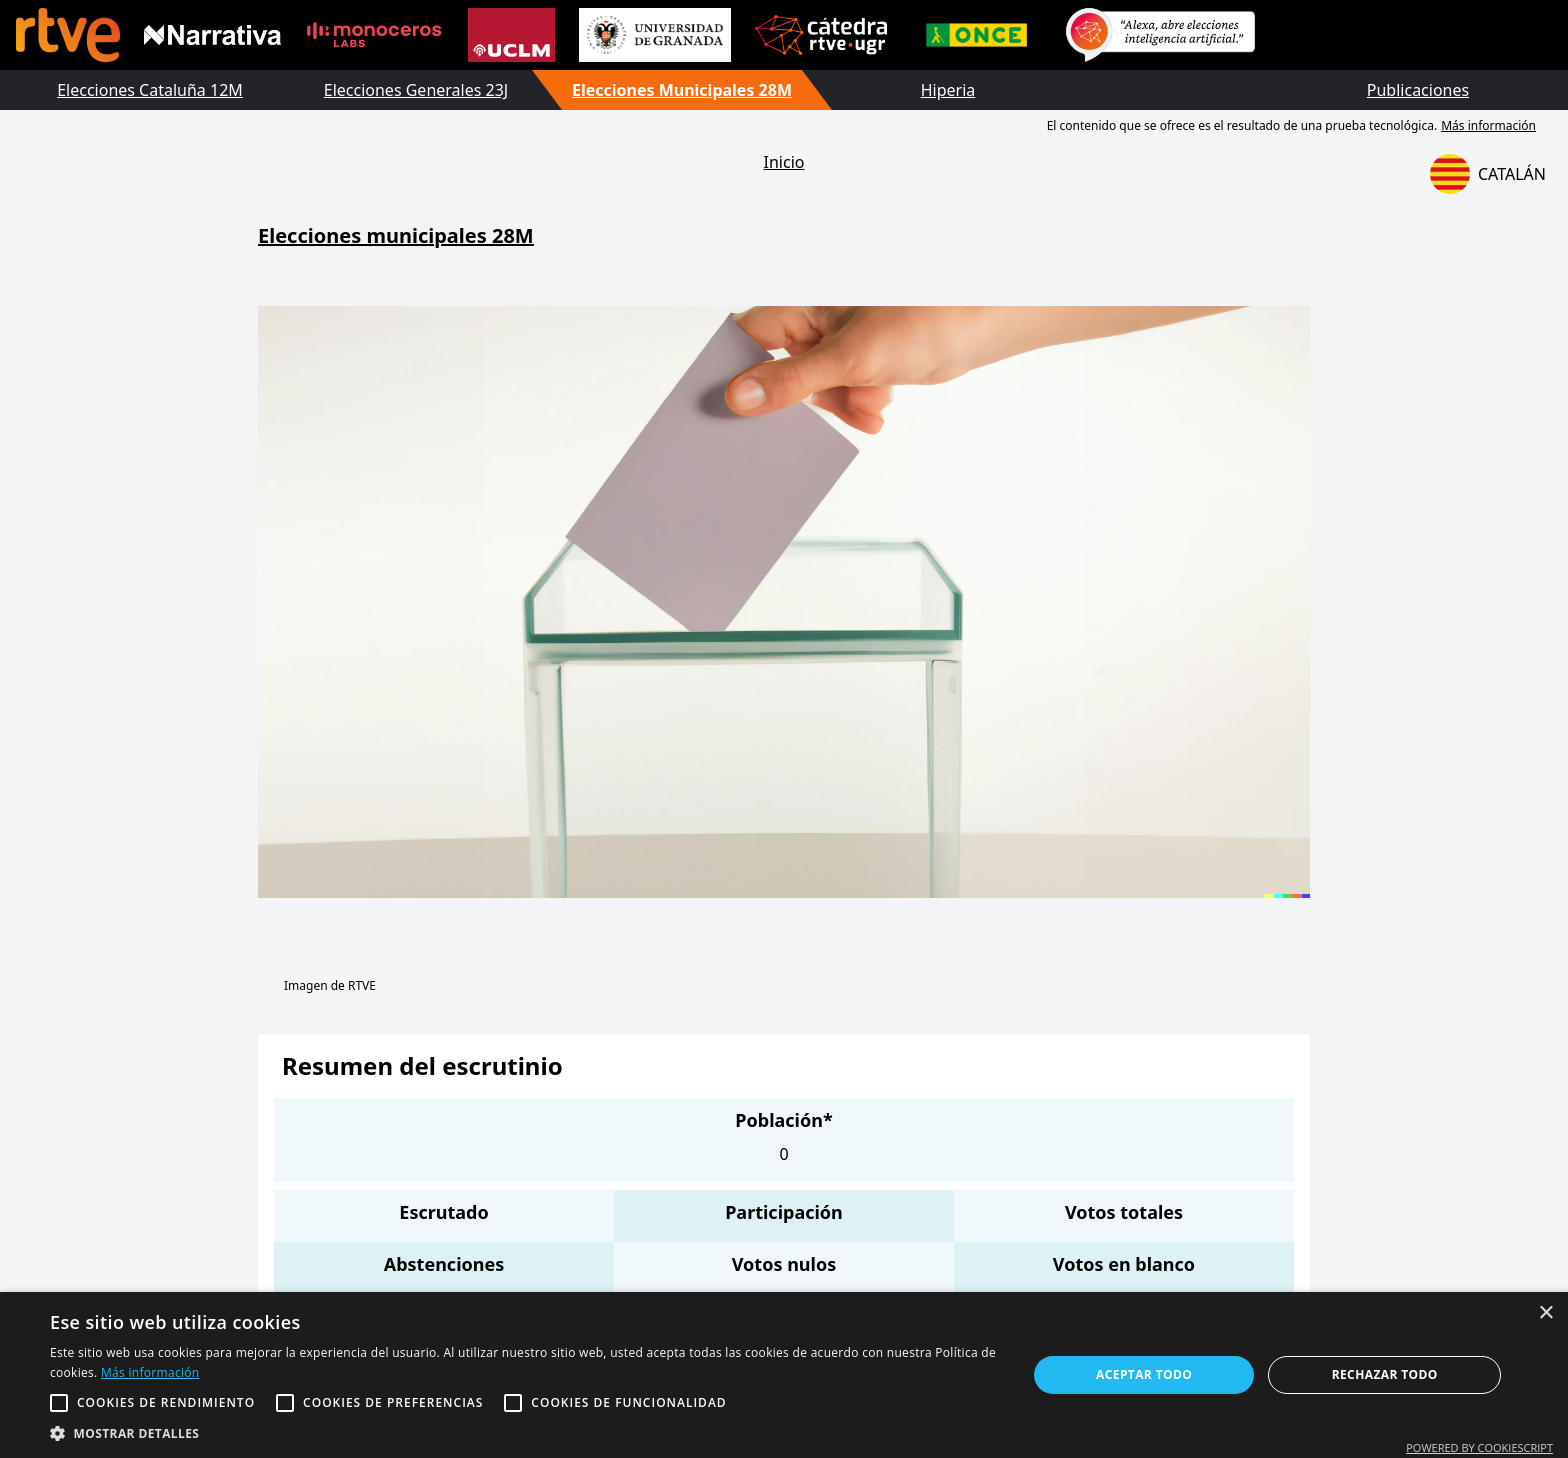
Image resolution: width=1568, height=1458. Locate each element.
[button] (524, 1433)
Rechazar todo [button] (1385, 1374)
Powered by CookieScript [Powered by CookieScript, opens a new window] (1479, 1447)
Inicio (784, 162)
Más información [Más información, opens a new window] (150, 1372)
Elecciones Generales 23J (416, 90)
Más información (1488, 125)
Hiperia (948, 90)
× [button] (1545, 1313)
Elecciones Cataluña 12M (150, 90)
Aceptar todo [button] (1144, 1374)
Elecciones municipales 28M (396, 235)
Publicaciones (1418, 90)
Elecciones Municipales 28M (682, 90)
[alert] (784, 1375)
